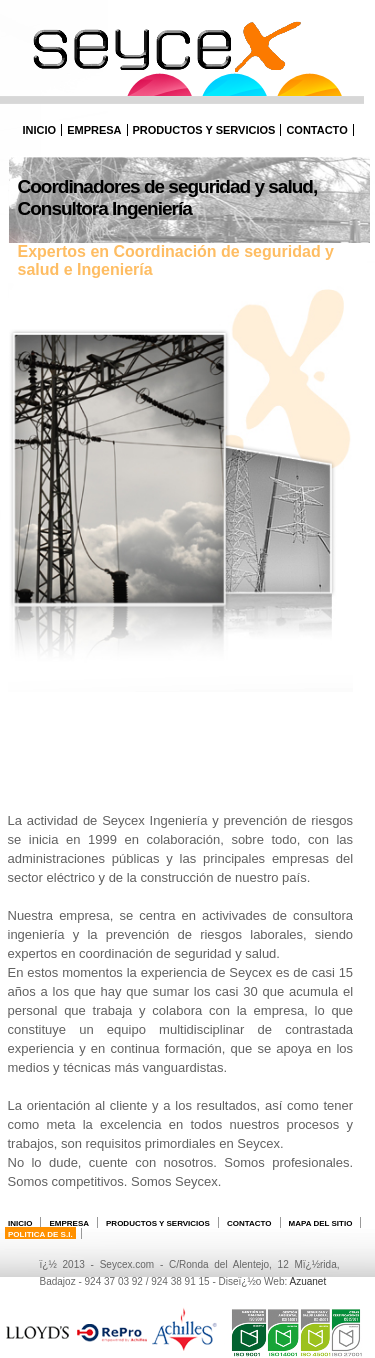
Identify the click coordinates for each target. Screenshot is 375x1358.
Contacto (316, 130)
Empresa (94, 130)
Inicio (40, 130)
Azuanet (307, 1281)
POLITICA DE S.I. (40, 1234)
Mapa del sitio (321, 1223)
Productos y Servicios (204, 130)
